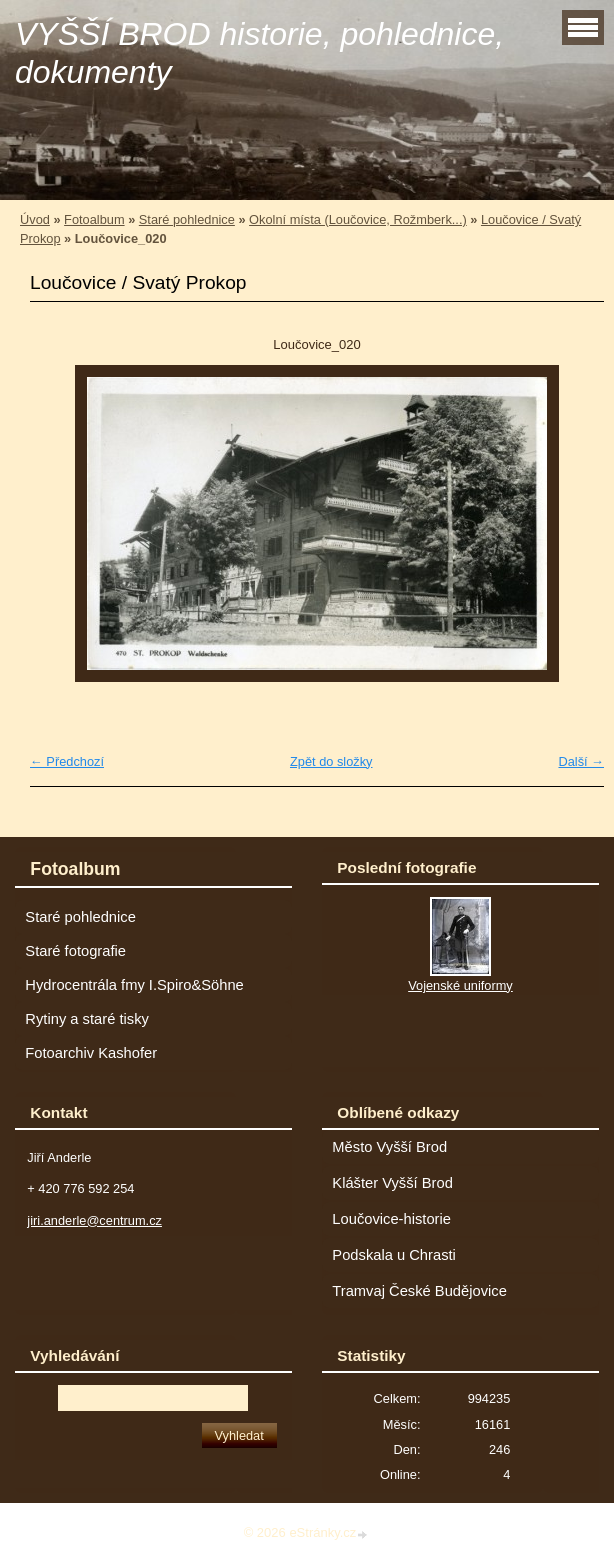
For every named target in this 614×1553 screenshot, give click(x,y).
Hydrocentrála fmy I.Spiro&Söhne (134, 985)
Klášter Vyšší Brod (392, 1183)
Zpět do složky (331, 761)
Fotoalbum (94, 219)
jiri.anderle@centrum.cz (94, 1220)
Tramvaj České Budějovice (419, 1291)
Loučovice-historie (391, 1219)
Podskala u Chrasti (394, 1255)
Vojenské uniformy (460, 985)
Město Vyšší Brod (389, 1147)
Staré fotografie (75, 951)
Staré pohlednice (187, 219)
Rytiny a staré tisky (87, 1019)
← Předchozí (67, 761)
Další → (581, 761)
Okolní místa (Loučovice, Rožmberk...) (358, 219)
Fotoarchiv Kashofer (91, 1053)
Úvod (35, 219)
